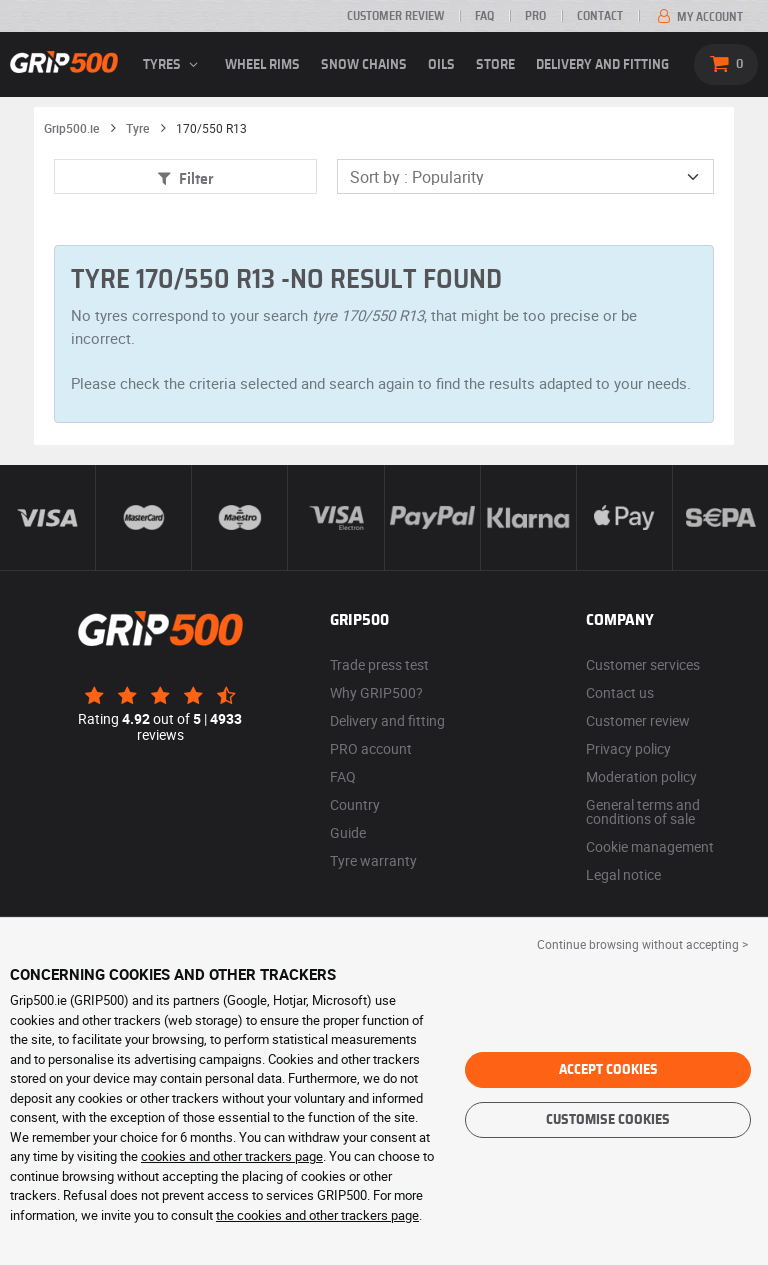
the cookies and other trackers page (317, 1215)
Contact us (620, 692)
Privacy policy (628, 748)
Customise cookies (608, 1120)
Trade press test (379, 664)
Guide (348, 832)
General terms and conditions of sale (643, 811)
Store (495, 65)
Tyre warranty (373, 860)
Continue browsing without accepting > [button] (642, 944)
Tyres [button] (173, 65)
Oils (441, 65)
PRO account (371, 748)
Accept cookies (608, 1070)
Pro (535, 16)
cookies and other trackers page (232, 1156)
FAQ (484, 16)
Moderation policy (641, 776)
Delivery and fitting (602, 65)
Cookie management (650, 846)
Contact (600, 16)
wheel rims (262, 65)
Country (355, 804)
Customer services (643, 664)
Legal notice (623, 874)
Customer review (395, 16)
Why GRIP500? (376, 692)
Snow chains (364, 65)
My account (698, 17)
